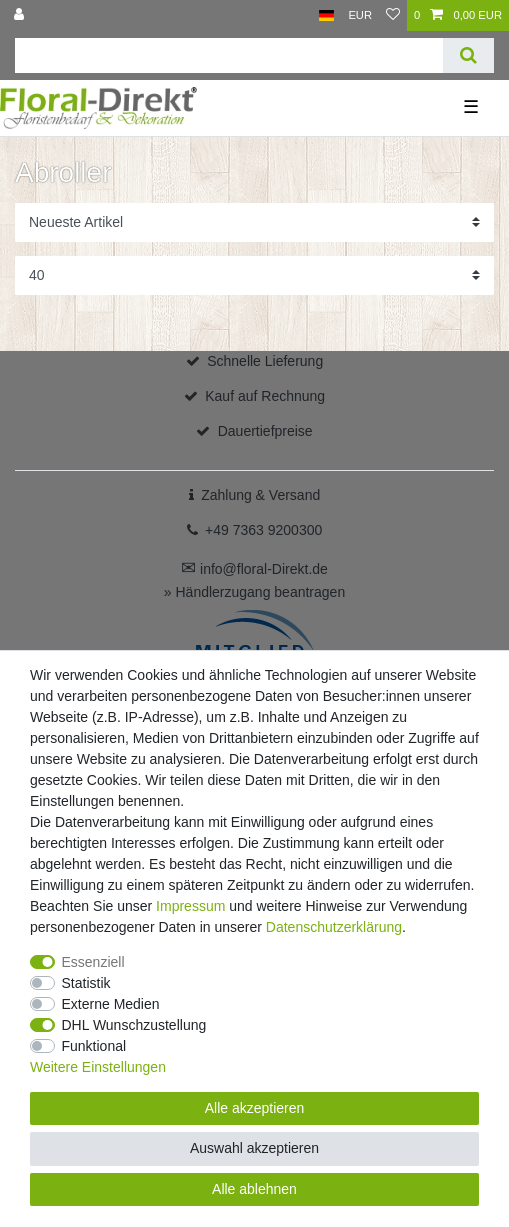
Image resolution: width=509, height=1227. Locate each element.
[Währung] (360, 15)
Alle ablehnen (254, 1189)
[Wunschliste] (393, 15)
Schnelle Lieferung (265, 361)
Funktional (94, 1046)
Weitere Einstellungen (98, 1067)
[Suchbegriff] (229, 55)
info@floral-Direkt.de (254, 569)
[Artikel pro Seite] (254, 275)
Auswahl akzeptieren (254, 1148)
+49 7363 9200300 (263, 530)
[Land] (326, 15)
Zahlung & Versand (260, 495)
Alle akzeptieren (255, 1108)
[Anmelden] (21, 15)
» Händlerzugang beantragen (254, 592)
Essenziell (93, 962)
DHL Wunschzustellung (134, 1025)
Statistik (86, 983)
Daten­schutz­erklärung (334, 927)
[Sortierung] (254, 222)
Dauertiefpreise (265, 431)
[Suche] (468, 55)
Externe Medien (111, 1004)
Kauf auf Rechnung (265, 396)
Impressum (190, 906)
